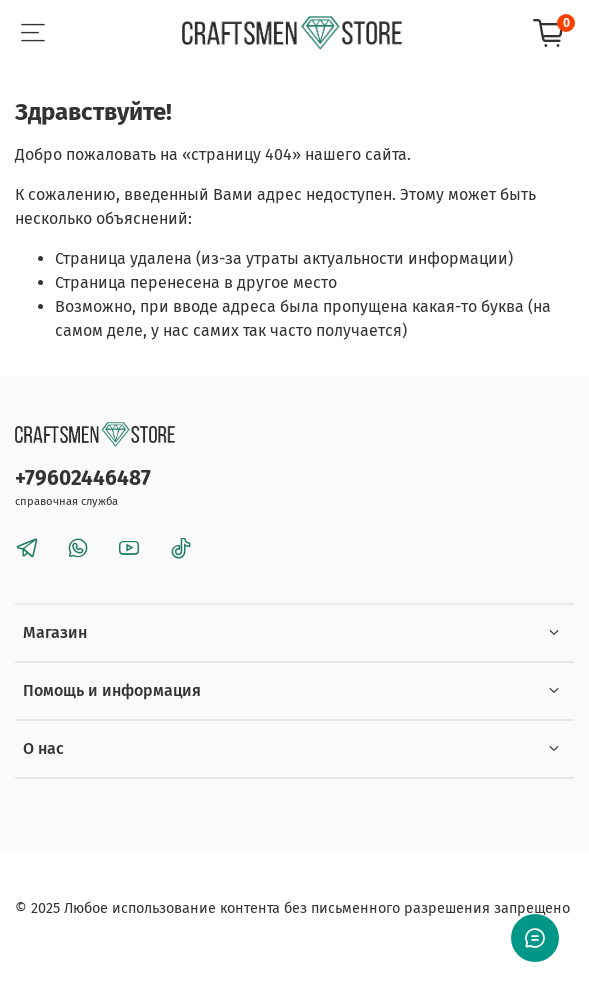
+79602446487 (83, 478)
